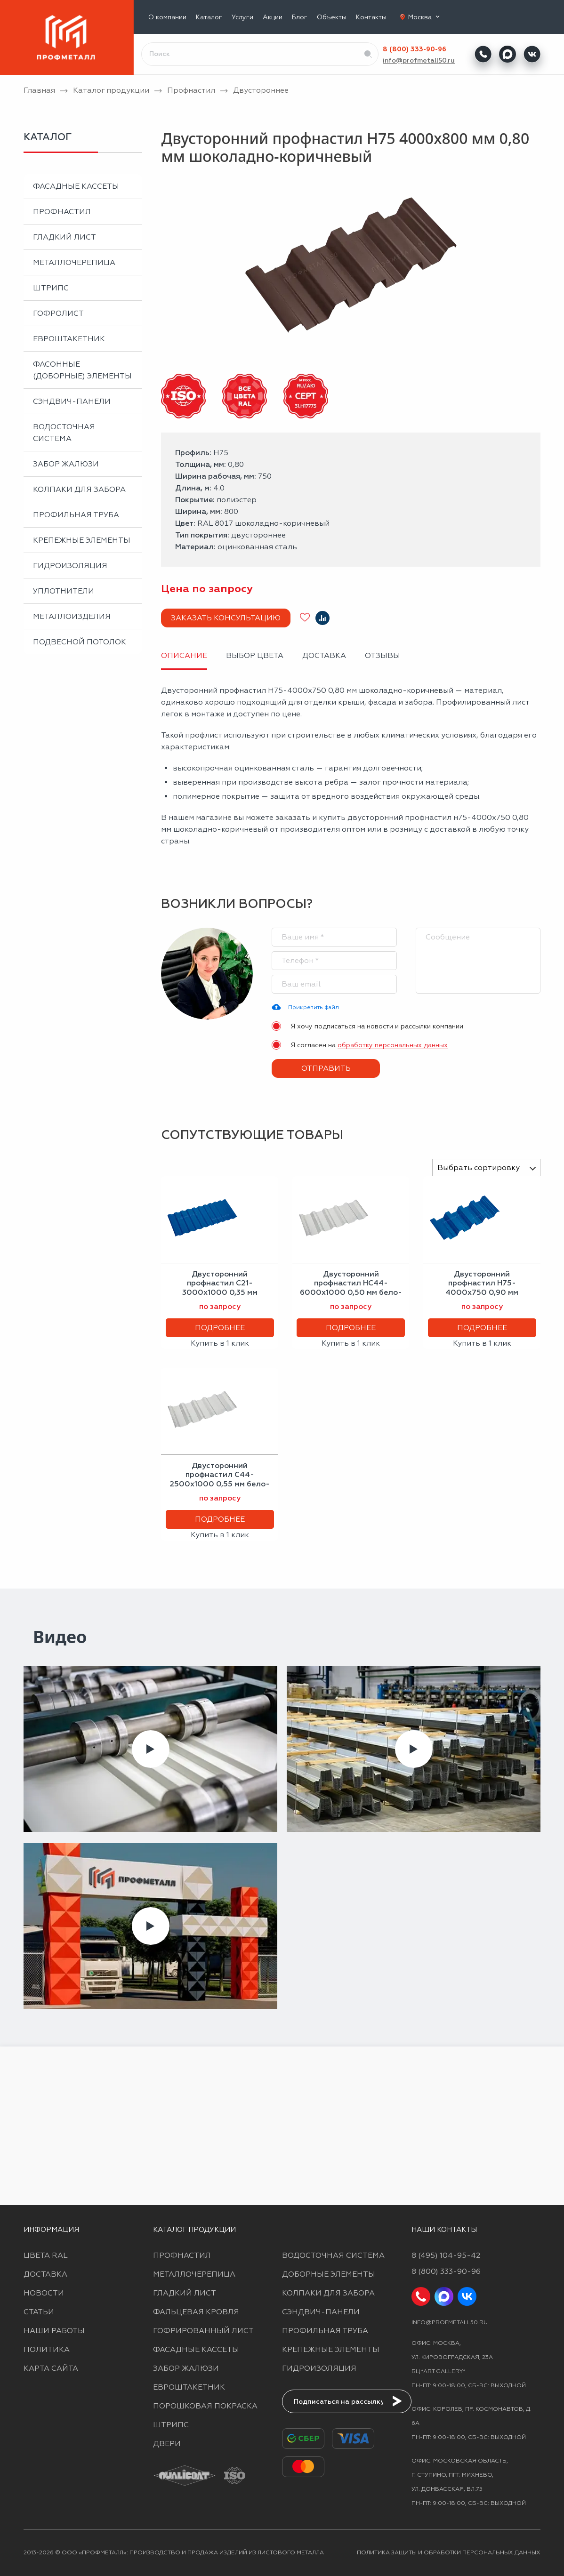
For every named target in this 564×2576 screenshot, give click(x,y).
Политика (47, 2349)
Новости (44, 2292)
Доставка (45, 2274)
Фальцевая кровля (196, 2311)
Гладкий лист (64, 237)
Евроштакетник (69, 338)
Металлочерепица (74, 262)
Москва (425, 17)
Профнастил (62, 211)
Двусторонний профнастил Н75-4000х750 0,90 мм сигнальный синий (481, 1287)
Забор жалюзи (66, 463)
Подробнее (220, 1327)
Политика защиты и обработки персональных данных (448, 2552)
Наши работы (54, 2330)
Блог (299, 17)
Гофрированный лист (203, 2330)
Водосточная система (64, 432)
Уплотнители (63, 590)
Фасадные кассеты (76, 186)
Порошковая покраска (205, 2405)
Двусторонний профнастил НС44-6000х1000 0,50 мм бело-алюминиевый (351, 1287)
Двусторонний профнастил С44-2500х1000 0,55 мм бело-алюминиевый (219, 1479)
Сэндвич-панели (72, 401)
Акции (272, 17)
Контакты (371, 17)
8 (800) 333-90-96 (414, 49)
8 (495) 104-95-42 (446, 2255)
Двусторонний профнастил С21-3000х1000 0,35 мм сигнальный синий (220, 1287)
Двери (167, 2443)
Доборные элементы (328, 2274)
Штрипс (51, 287)
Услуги (242, 17)
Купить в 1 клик (220, 1343)
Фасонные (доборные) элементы (82, 370)
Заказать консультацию (226, 617)
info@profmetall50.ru (419, 60)
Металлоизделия (72, 616)
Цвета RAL (46, 2255)
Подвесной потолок (79, 641)
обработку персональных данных (393, 1045)
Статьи (39, 2311)
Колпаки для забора (79, 489)
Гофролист (58, 313)
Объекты (331, 17)
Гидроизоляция (70, 565)
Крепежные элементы (81, 540)
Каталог (209, 17)
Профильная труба (76, 514)
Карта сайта (51, 2368)
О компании (167, 17)
